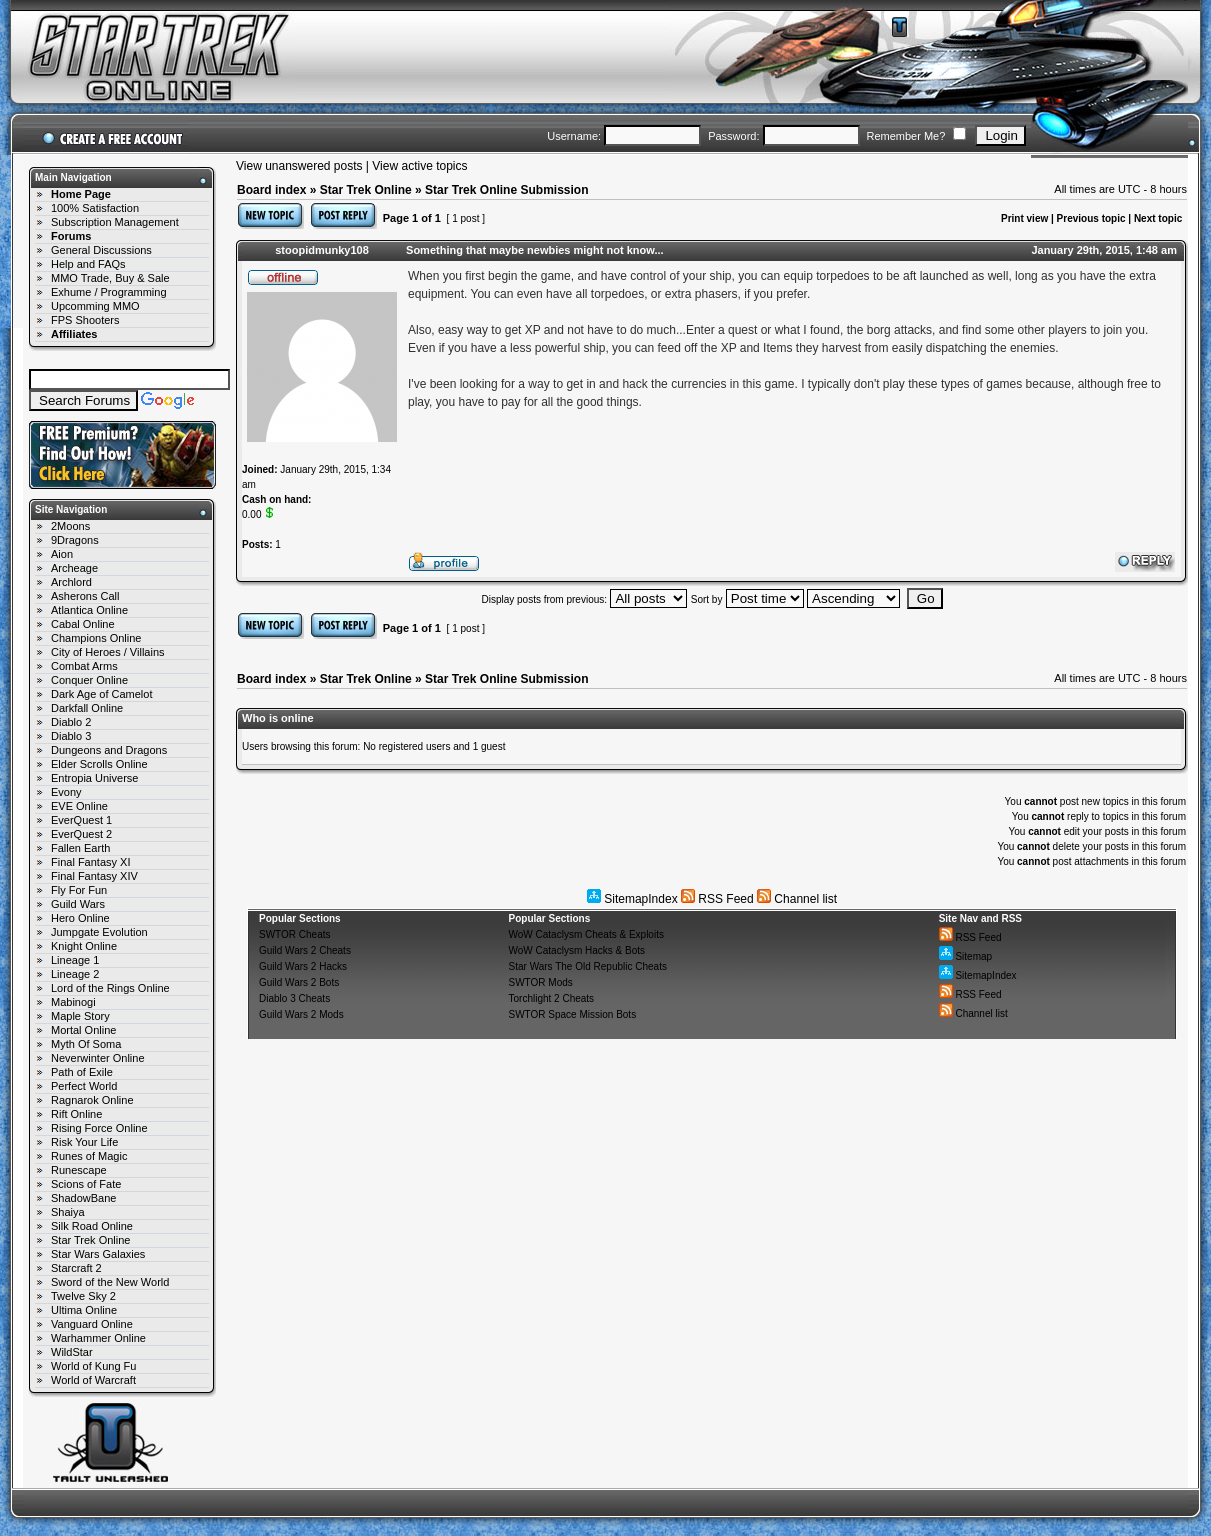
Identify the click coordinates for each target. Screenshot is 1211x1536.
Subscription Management (115, 222)
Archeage (74, 568)
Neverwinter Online (98, 1058)
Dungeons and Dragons (109, 750)
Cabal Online (83, 624)
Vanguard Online (92, 1324)
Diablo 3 (71, 736)
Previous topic (1091, 218)
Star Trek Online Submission (506, 190)
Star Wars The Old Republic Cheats (588, 966)
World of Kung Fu (93, 1366)
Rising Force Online (99, 1128)
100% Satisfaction (95, 208)
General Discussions (101, 250)
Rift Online (76, 1114)
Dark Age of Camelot (102, 694)
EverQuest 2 (81, 834)
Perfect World (84, 1086)
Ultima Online (84, 1310)
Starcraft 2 (76, 1268)
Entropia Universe (94, 778)
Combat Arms (84, 666)
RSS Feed (717, 899)
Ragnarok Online (92, 1100)
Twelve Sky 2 (83, 1296)
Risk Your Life (84, 1142)
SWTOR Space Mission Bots (573, 1014)
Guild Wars (78, 904)
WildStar (72, 1352)
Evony (66, 792)
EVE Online (79, 806)
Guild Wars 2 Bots (299, 982)
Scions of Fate (86, 1184)
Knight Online (84, 946)
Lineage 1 (75, 960)
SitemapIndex (632, 899)
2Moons (70, 526)
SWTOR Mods (541, 982)
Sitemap (965, 956)
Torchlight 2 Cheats (552, 998)
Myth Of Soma (86, 1044)
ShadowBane (83, 1198)
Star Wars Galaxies (98, 1254)
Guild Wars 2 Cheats (305, 950)
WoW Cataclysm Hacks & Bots (577, 950)
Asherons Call (85, 596)
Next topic (1158, 218)
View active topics (419, 166)
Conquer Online (89, 680)
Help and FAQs (88, 264)
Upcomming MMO (95, 306)
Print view (1024, 218)
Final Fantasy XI (90, 862)
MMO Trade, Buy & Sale (110, 278)
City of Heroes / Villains (108, 652)
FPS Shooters (85, 320)
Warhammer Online (98, 1338)
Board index (271, 190)
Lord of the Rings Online (110, 988)
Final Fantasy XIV (94, 876)
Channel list (797, 899)
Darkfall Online (87, 708)
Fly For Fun (79, 890)
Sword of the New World (110, 1282)
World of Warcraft (93, 1380)
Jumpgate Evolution (99, 932)
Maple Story (80, 1016)
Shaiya (68, 1212)
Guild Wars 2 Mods (301, 1014)
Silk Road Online (92, 1226)
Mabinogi (73, 1002)
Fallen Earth (80, 848)
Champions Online (96, 638)
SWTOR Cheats (295, 934)
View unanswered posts (299, 166)
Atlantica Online (89, 610)
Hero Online (80, 918)
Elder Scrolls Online (99, 764)
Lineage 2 (75, 974)
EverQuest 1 (81, 820)
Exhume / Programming (109, 292)
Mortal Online (83, 1030)
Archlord (71, 582)
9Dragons (75, 540)
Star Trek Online (90, 1240)
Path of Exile (82, 1072)
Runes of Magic (89, 1156)
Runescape (79, 1170)
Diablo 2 (71, 722)
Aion (62, 554)
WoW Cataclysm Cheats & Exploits (586, 934)
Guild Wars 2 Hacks (303, 966)
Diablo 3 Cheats (294, 998)
